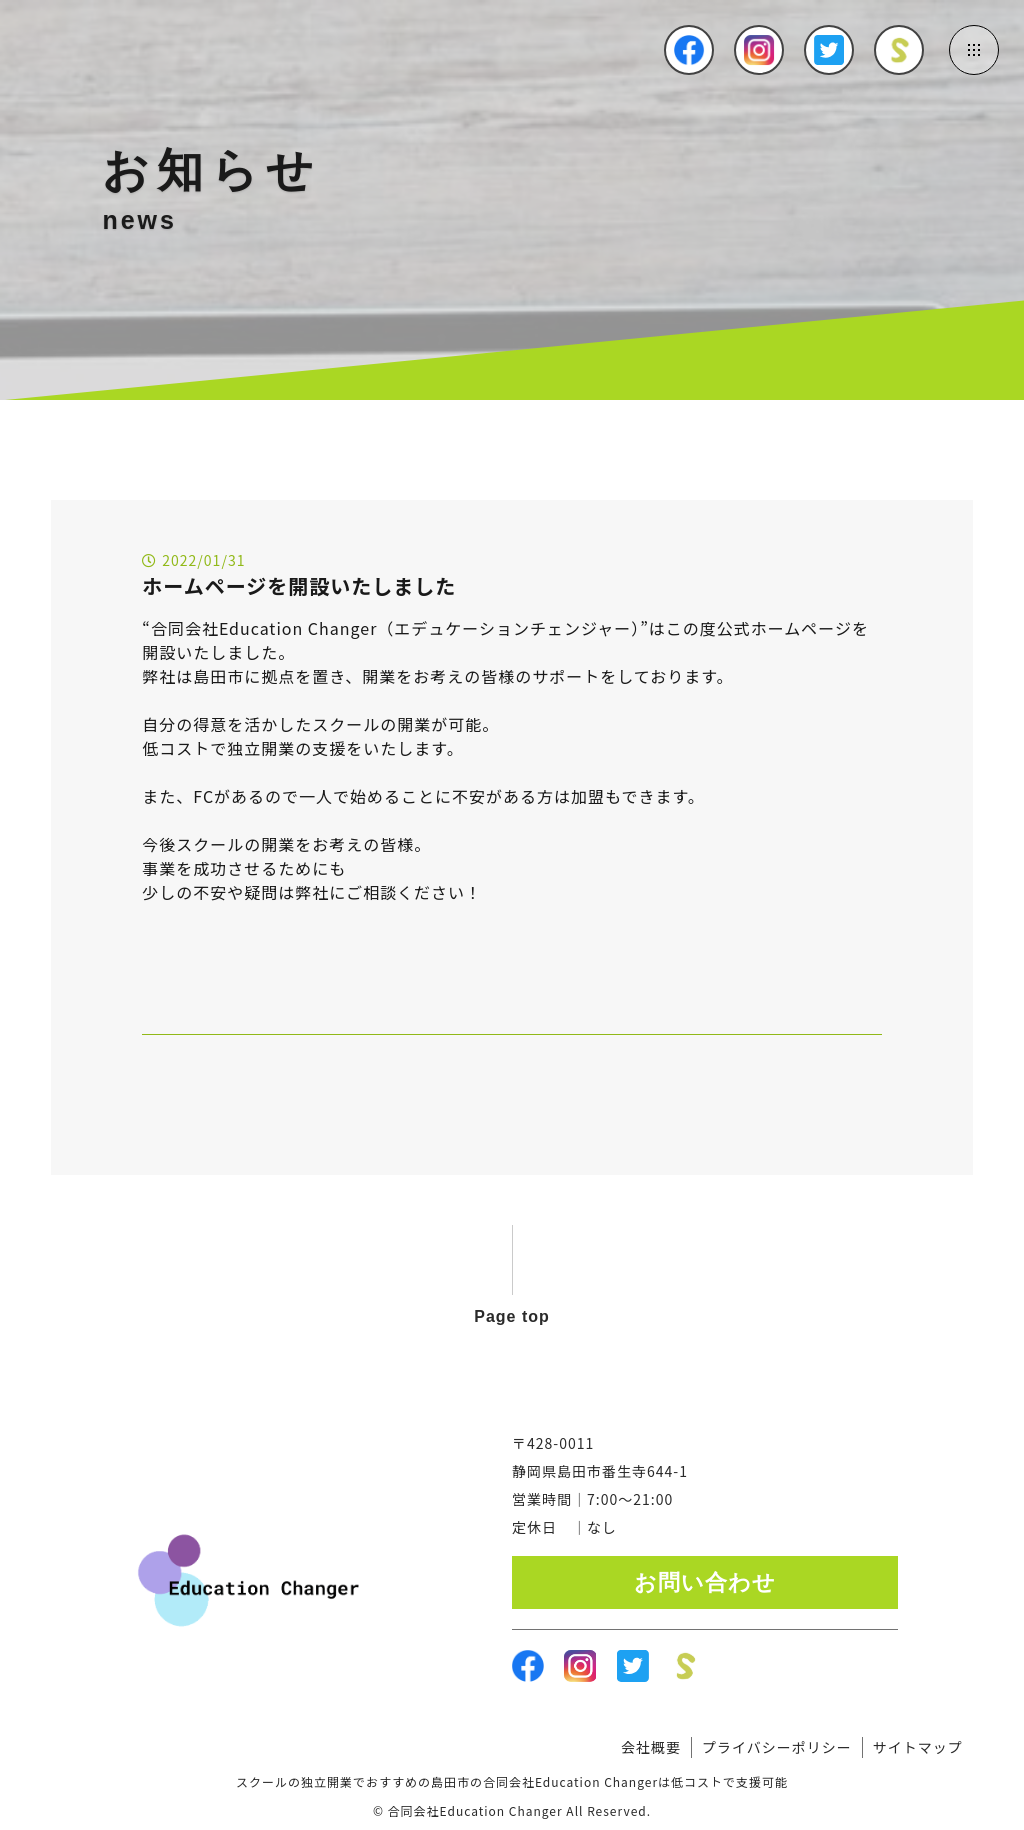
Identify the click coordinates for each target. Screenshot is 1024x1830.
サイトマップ (918, 1747)
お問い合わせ (705, 1582)
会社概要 (651, 1747)
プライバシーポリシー (777, 1747)
